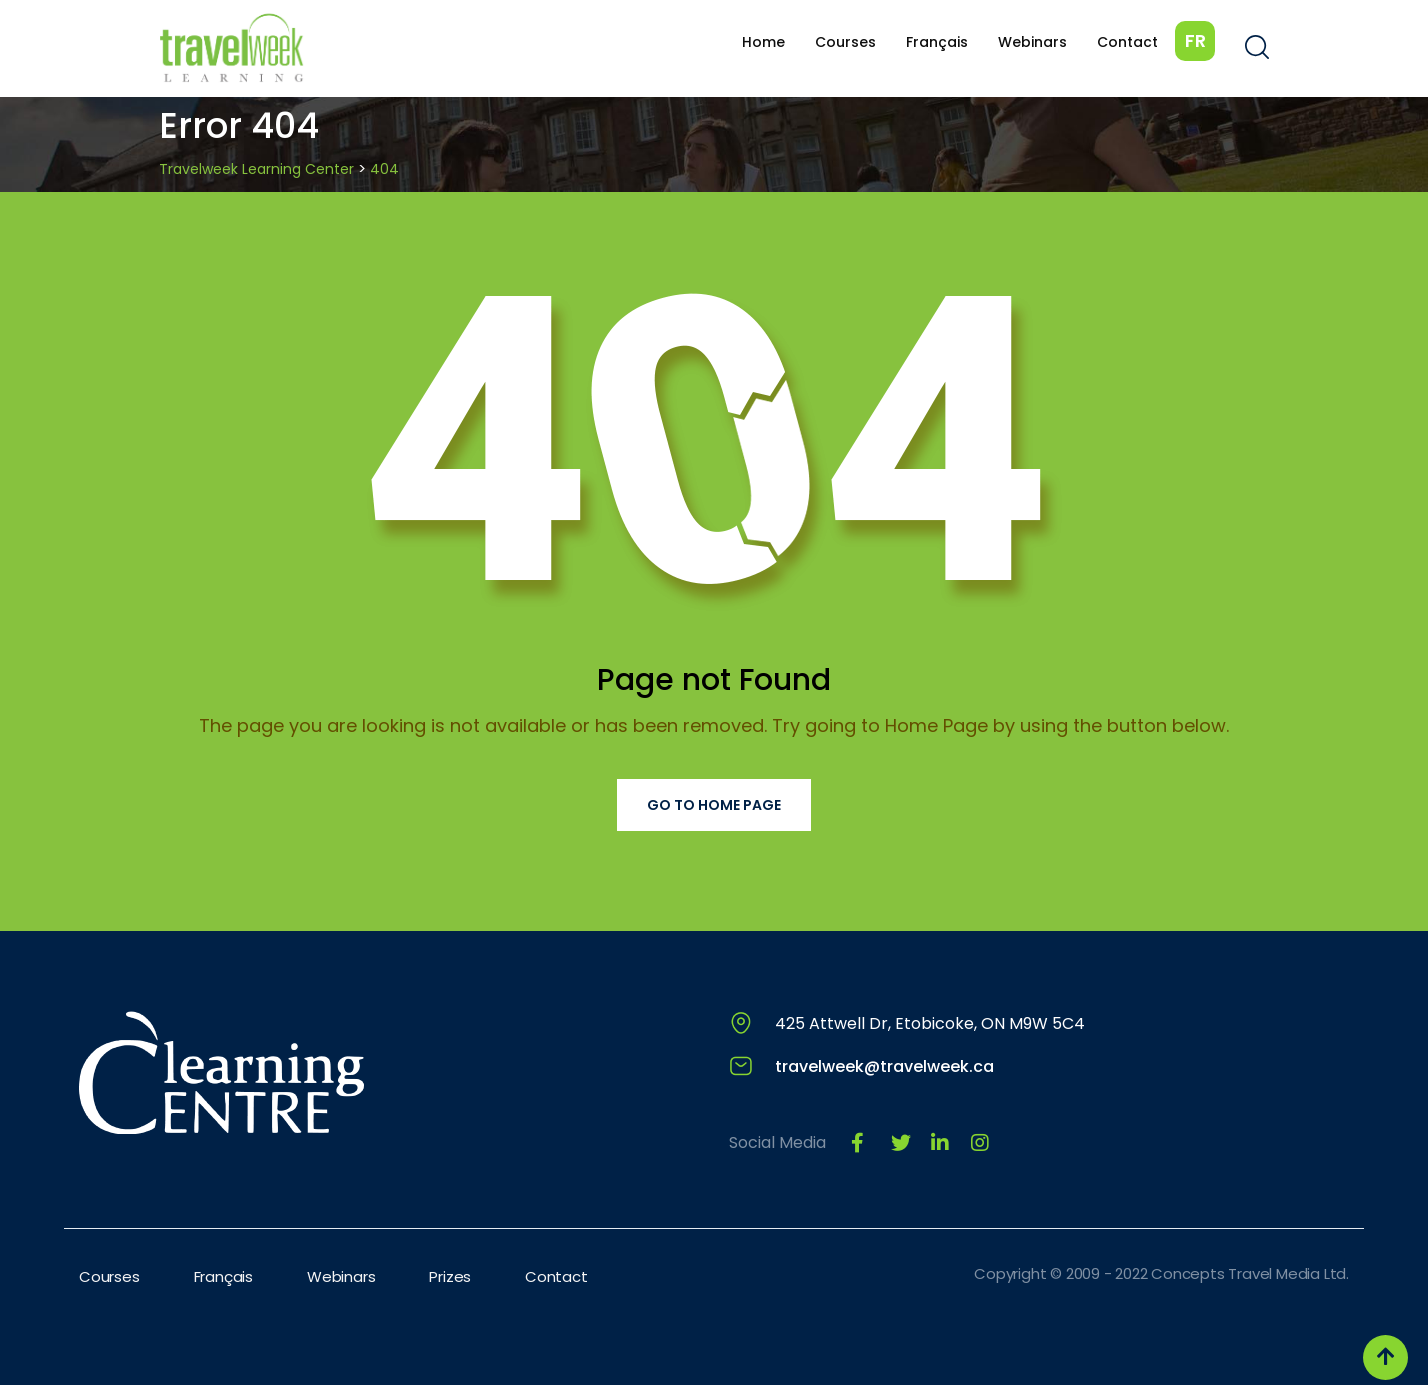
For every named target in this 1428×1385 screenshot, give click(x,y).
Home (763, 42)
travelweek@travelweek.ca (884, 1066)
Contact (1127, 42)
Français (937, 42)
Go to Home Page (714, 805)
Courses (845, 42)
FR (1195, 40)
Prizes (450, 1276)
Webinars (1032, 42)
